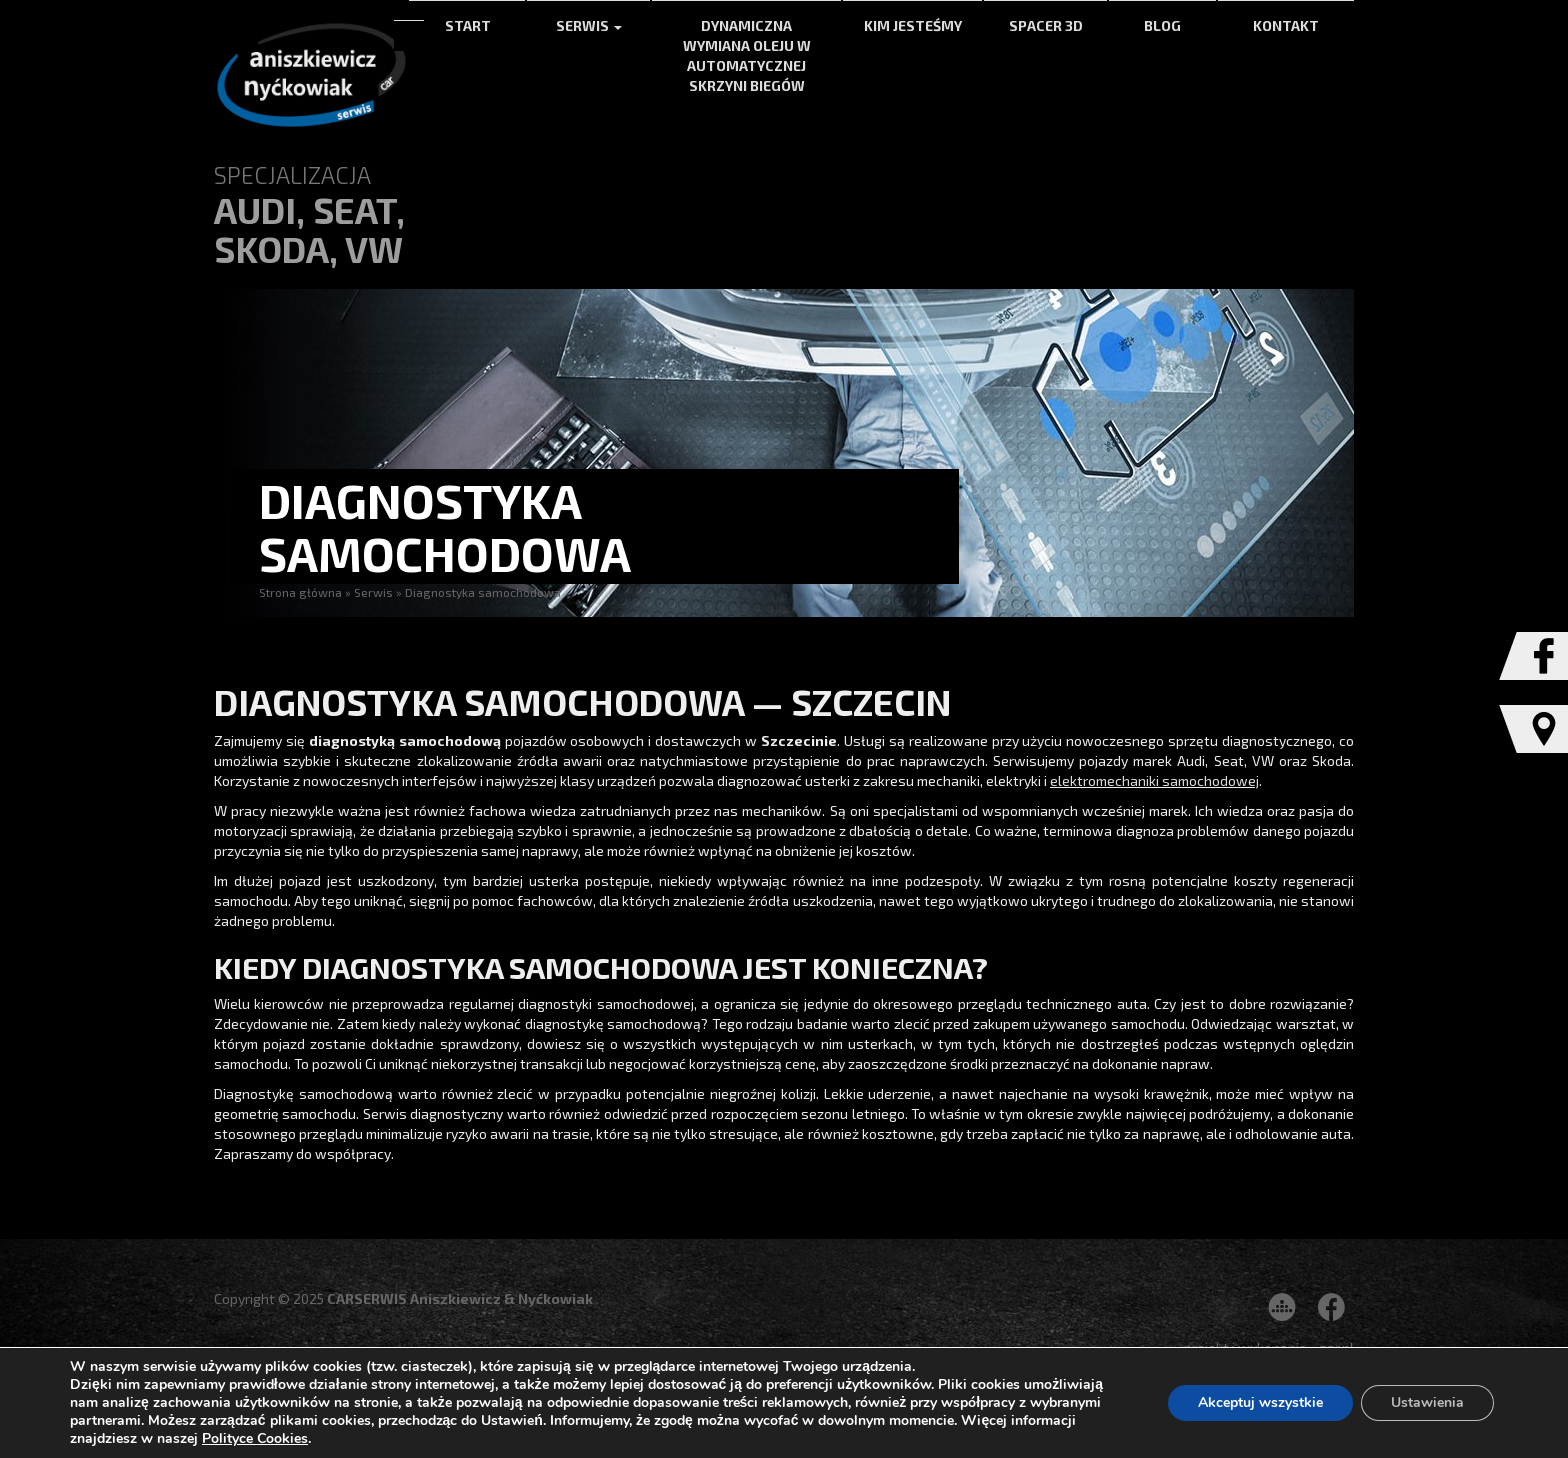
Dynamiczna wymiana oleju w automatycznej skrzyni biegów (747, 55)
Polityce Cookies (255, 1438)
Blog (1162, 25)
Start (468, 25)
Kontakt (1286, 25)
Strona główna (300, 592)
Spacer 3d (1046, 25)
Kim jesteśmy (913, 25)
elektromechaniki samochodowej (1154, 780)
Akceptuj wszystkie (1260, 1402)
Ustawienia (1427, 1402)
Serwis (589, 25)
